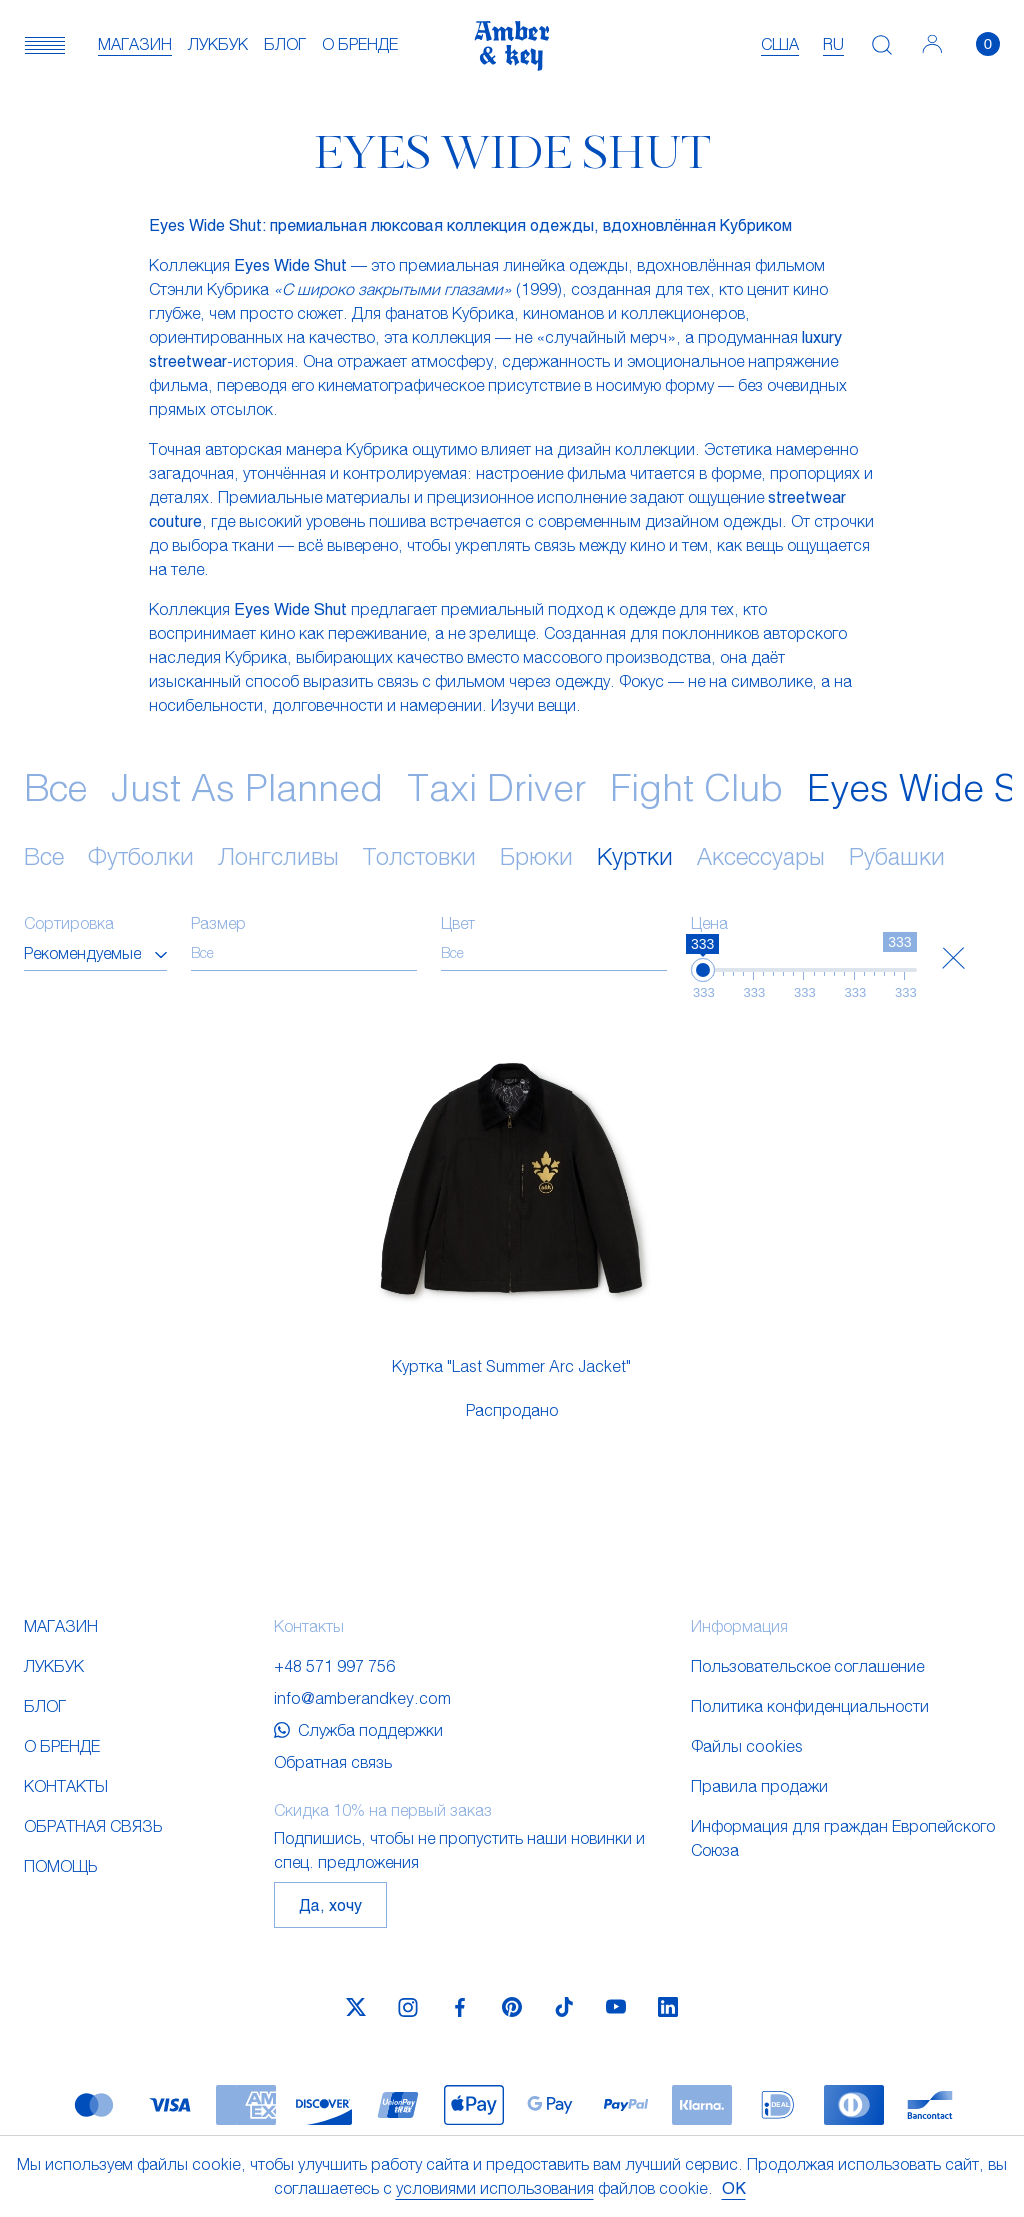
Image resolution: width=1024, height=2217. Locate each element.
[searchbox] (304, 952)
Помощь (60, 1865)
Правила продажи (759, 1785)
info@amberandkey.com (362, 1697)
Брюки (536, 856)
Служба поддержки (358, 1729)
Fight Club (696, 786)
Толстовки (419, 856)
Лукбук (218, 43)
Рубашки (897, 856)
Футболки (141, 856)
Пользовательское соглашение (807, 1665)
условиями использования (495, 2187)
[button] (45, 44)
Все (55, 786)
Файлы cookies (747, 1745)
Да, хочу (330, 1904)
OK (734, 2187)
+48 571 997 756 (334, 1665)
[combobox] (95, 952)
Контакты (66, 1785)
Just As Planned (247, 786)
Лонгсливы (278, 856)
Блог (285, 43)
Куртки (635, 856)
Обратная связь (93, 1825)
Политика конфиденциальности (810, 1705)
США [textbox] (780, 43)
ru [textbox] (833, 43)
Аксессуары (761, 856)
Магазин (135, 43)
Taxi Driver (496, 786)
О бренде (360, 43)
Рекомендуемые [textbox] (82, 952)
